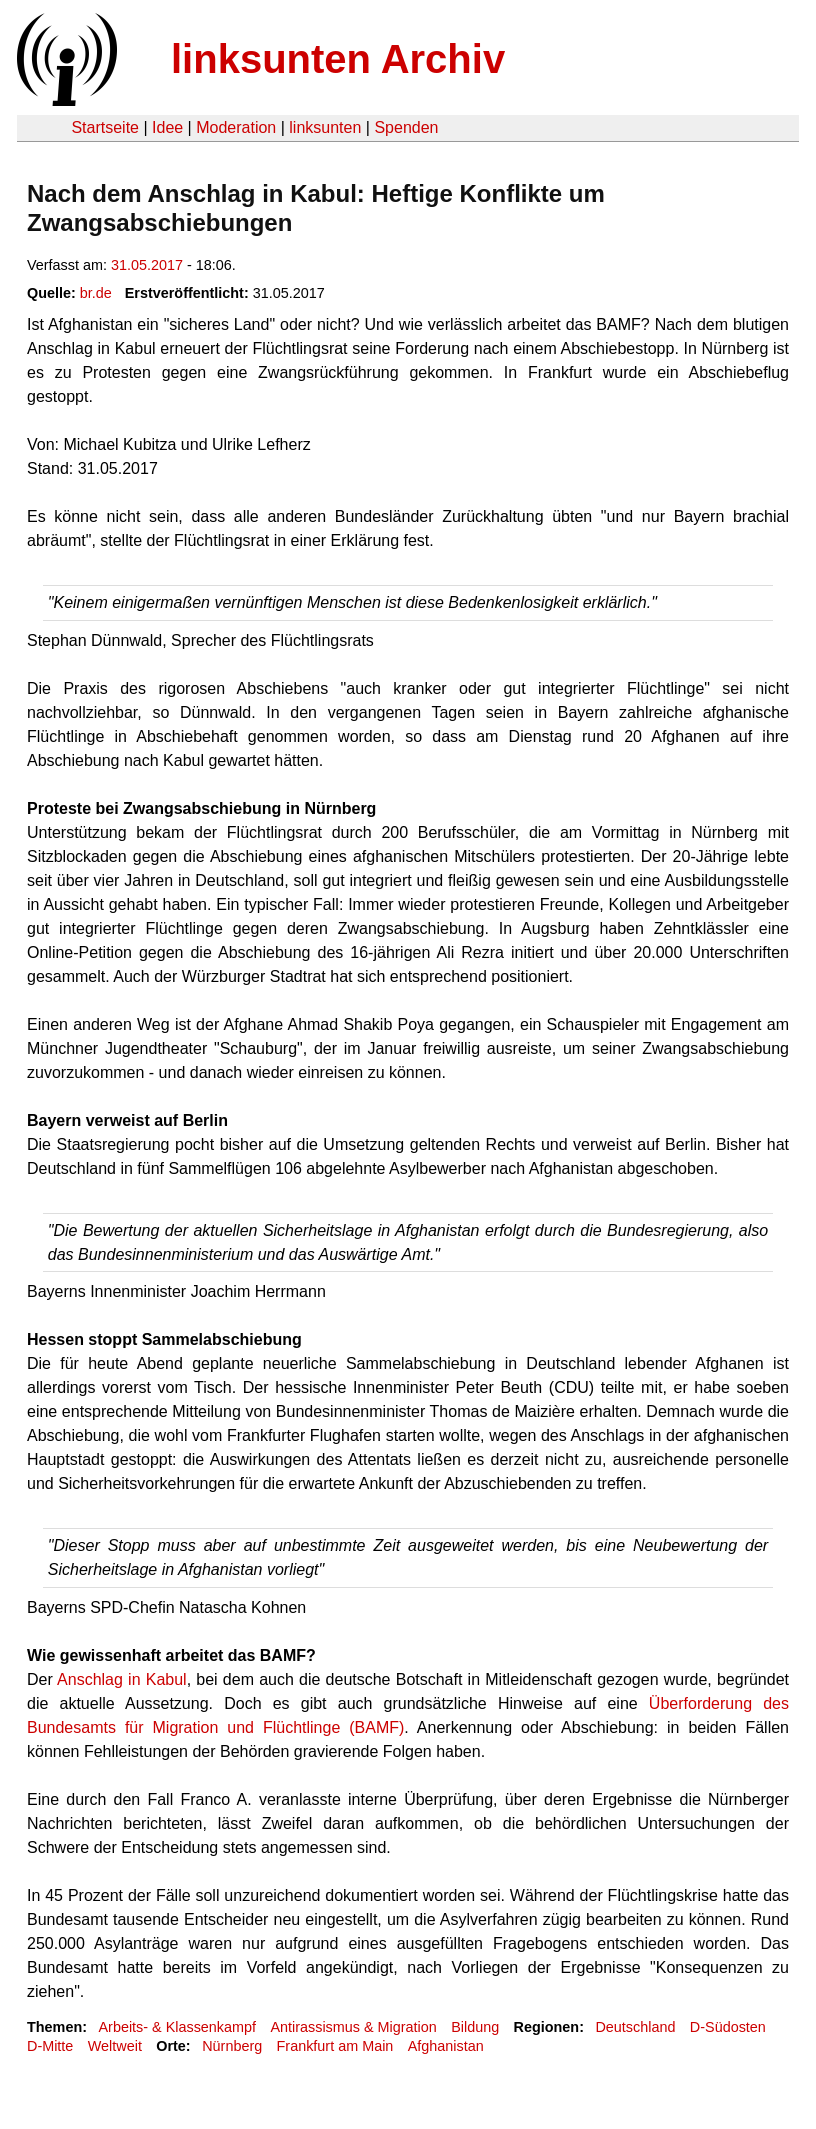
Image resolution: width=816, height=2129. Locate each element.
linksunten (325, 127)
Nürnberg (232, 2046)
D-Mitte (50, 2046)
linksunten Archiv (338, 59)
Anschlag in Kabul (122, 1679)
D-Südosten (728, 2027)
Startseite (105, 127)
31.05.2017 (147, 265)
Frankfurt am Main (335, 2046)
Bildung (475, 2027)
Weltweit (115, 2046)
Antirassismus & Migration (353, 2027)
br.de (96, 293)
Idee (167, 127)
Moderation (236, 127)
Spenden (406, 127)
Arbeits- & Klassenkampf (177, 2027)
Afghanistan (446, 2046)
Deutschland (635, 2027)
